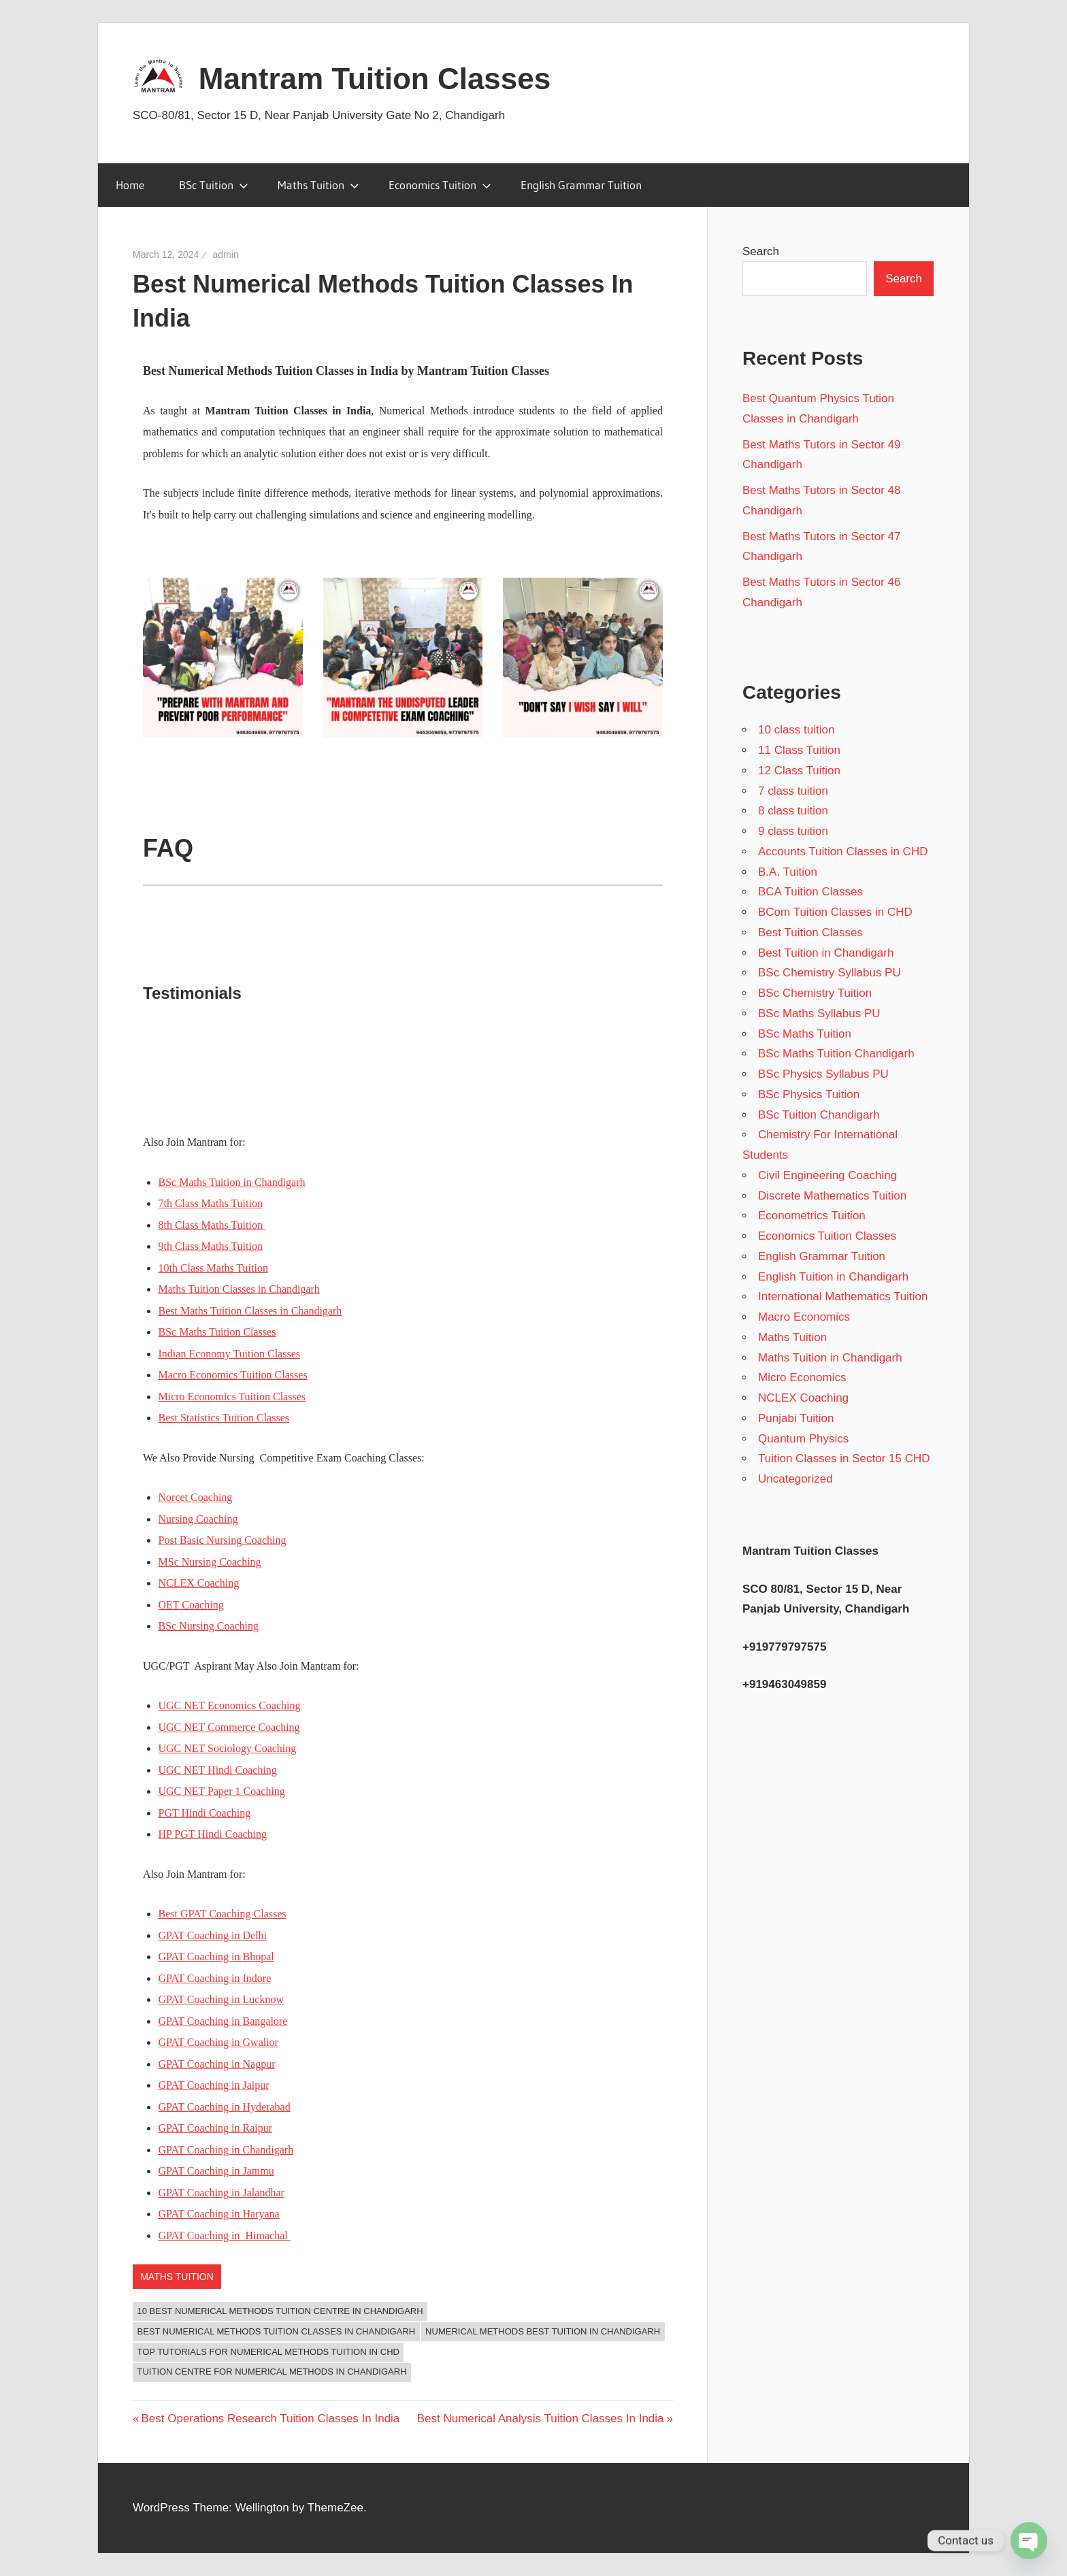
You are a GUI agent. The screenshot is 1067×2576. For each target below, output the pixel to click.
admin (226, 254)
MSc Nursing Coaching (210, 1562)
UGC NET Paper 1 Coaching (222, 1791)
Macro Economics (804, 1316)
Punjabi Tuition (796, 1418)
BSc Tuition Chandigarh (819, 1114)
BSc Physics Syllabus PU (823, 1074)
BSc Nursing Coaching (209, 1626)
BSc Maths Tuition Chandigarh (836, 1053)
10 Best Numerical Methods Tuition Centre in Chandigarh (280, 2311)
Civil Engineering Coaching (827, 1175)
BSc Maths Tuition (804, 1033)
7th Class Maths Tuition (211, 1203)
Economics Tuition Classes (827, 1235)
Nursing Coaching (198, 1519)
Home (130, 185)
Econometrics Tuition (812, 1215)
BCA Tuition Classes (810, 891)
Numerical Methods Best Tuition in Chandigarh (542, 2331)
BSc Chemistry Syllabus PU (829, 972)
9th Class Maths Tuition (211, 1246)
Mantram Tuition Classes (375, 78)
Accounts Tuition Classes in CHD (843, 851)
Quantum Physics (803, 1438)
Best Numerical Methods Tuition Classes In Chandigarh (276, 2331)
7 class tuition (793, 791)
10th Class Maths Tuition (213, 1268)
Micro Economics (802, 1377)
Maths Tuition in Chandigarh (830, 1357)
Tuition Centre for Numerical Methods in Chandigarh (272, 2371)
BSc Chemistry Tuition (815, 993)
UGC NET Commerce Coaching (229, 1727)
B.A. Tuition (787, 871)
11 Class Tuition (799, 750)
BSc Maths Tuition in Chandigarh (232, 1182)
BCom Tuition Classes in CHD (835, 912)
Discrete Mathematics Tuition (832, 1195)
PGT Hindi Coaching (205, 1813)
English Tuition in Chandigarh (833, 1276)
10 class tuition (796, 729)
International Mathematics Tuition (843, 1296)
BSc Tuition (213, 185)
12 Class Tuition (799, 770)
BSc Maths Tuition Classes (217, 1332)
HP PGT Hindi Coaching (213, 1834)
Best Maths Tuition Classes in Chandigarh (250, 1311)
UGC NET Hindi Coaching (218, 1770)
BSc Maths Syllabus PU (819, 1013)
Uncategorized (795, 1478)
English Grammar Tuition (581, 185)
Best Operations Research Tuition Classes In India (269, 2418)
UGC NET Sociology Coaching (228, 1748)
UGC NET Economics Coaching (230, 1705)
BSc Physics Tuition (808, 1094)
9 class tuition (793, 831)
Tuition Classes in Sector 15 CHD (844, 1458)
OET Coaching (191, 1605)
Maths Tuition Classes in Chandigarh (239, 1289)
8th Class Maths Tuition (212, 1225)
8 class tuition (793, 810)
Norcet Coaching (196, 1497)
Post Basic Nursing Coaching (222, 1540)
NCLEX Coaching (199, 1583)
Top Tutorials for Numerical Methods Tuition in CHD (268, 2352)
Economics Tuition (440, 185)
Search (760, 251)
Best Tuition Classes (810, 932)
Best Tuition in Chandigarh (825, 952)
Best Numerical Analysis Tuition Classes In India (540, 2418)
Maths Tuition (318, 185)
